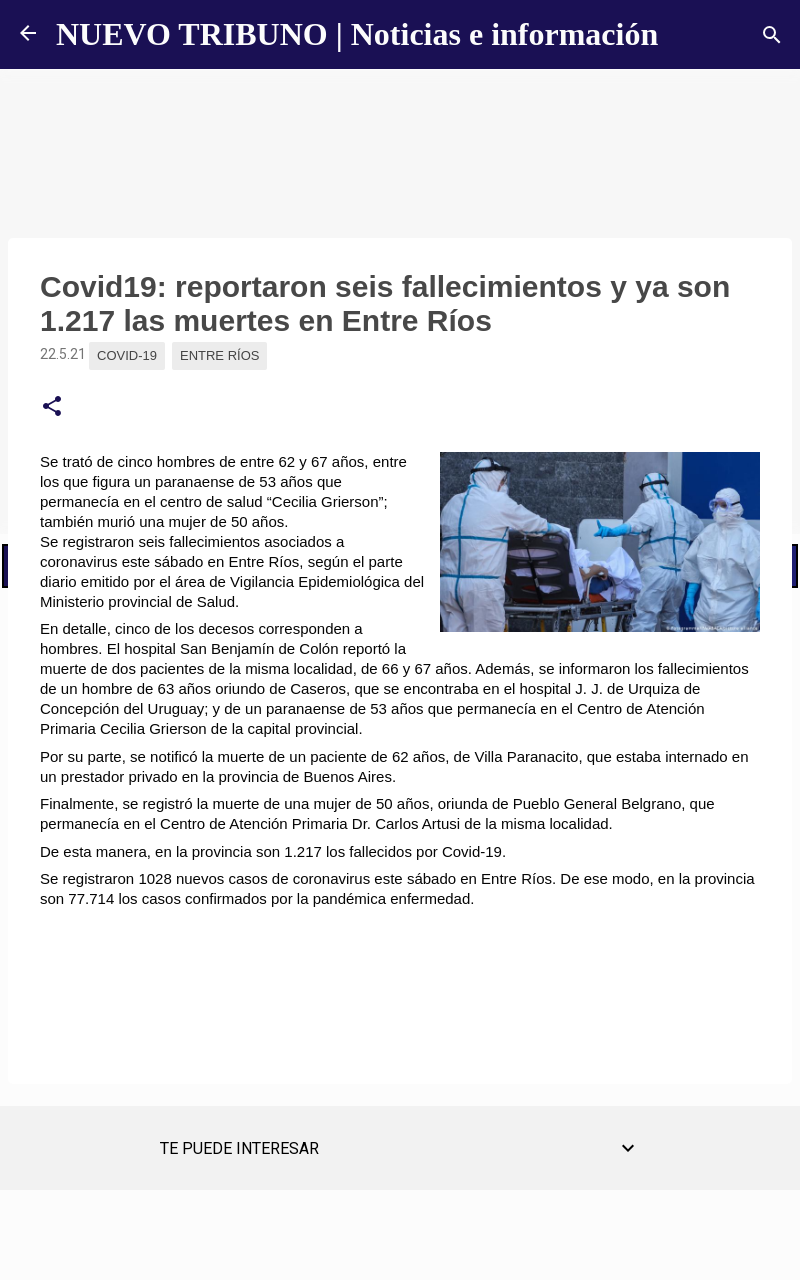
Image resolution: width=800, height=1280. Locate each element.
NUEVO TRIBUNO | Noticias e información (357, 34)
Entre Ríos (219, 355)
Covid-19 (127, 355)
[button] (52, 407)
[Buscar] (772, 35)
